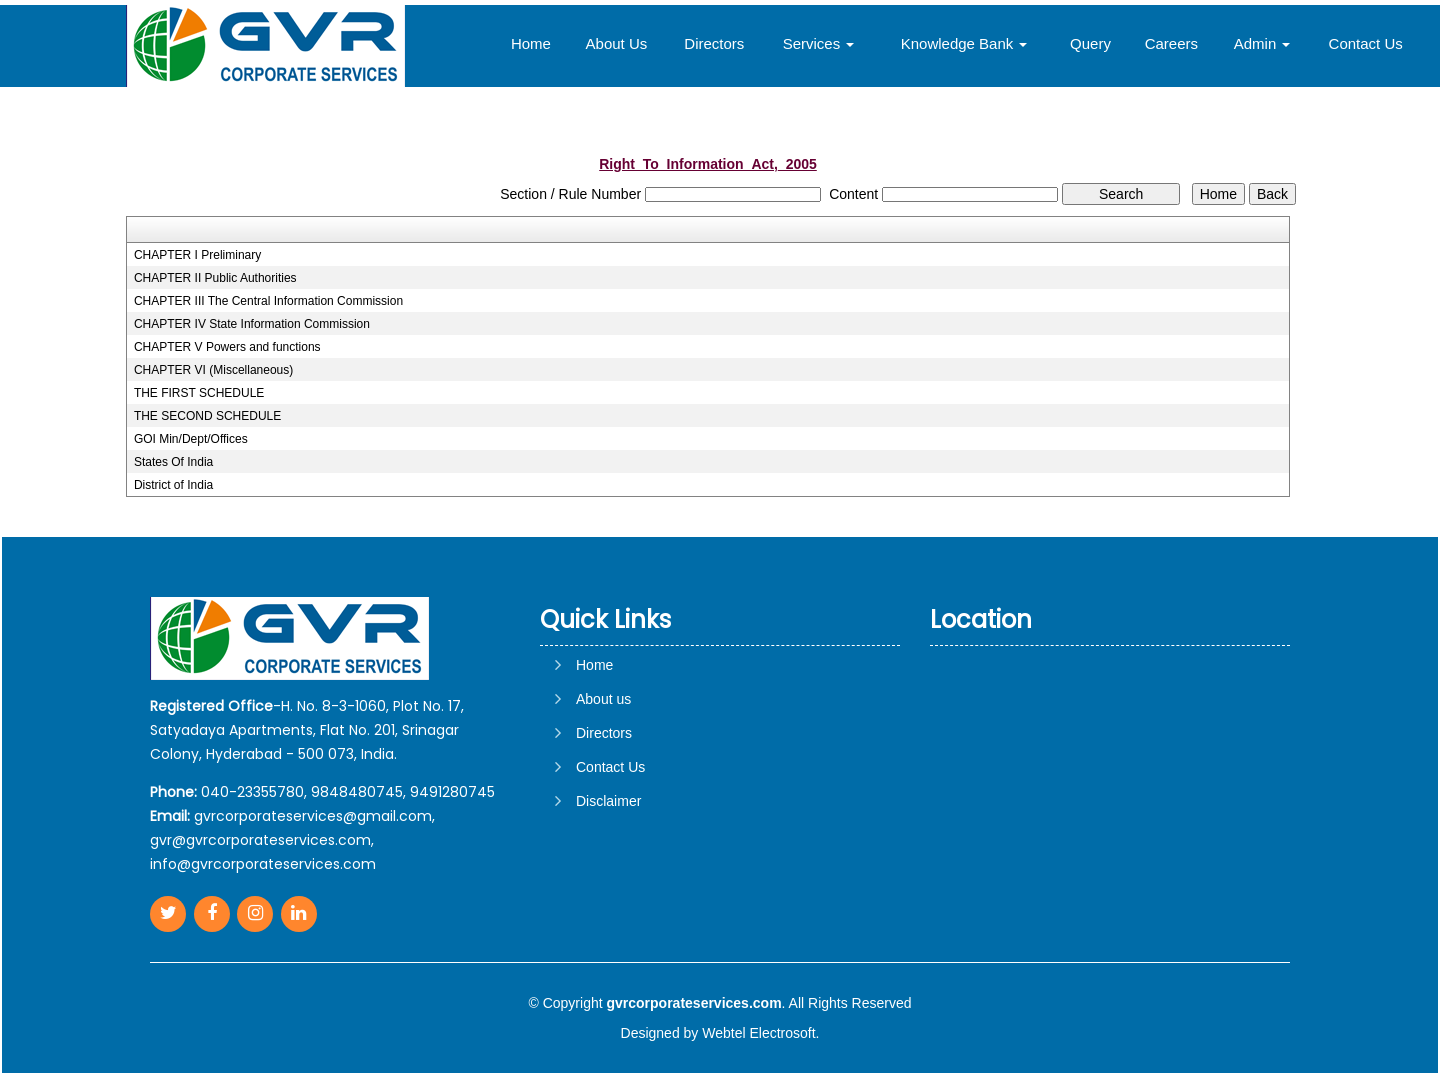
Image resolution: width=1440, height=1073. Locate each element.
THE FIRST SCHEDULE (199, 393)
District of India (173, 485)
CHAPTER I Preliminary (197, 255)
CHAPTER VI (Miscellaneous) (213, 370)
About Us (617, 43)
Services (819, 43)
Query (1090, 43)
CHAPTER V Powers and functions (227, 347)
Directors (714, 43)
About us (603, 699)
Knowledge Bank (964, 43)
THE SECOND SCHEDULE (207, 416)
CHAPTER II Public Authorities (215, 278)
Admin (1262, 43)
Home (531, 43)
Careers (1171, 43)
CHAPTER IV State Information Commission (252, 324)
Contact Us (1366, 43)
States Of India (173, 462)
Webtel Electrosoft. (760, 1033)
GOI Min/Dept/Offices (191, 439)
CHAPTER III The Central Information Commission (268, 301)
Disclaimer (608, 801)
